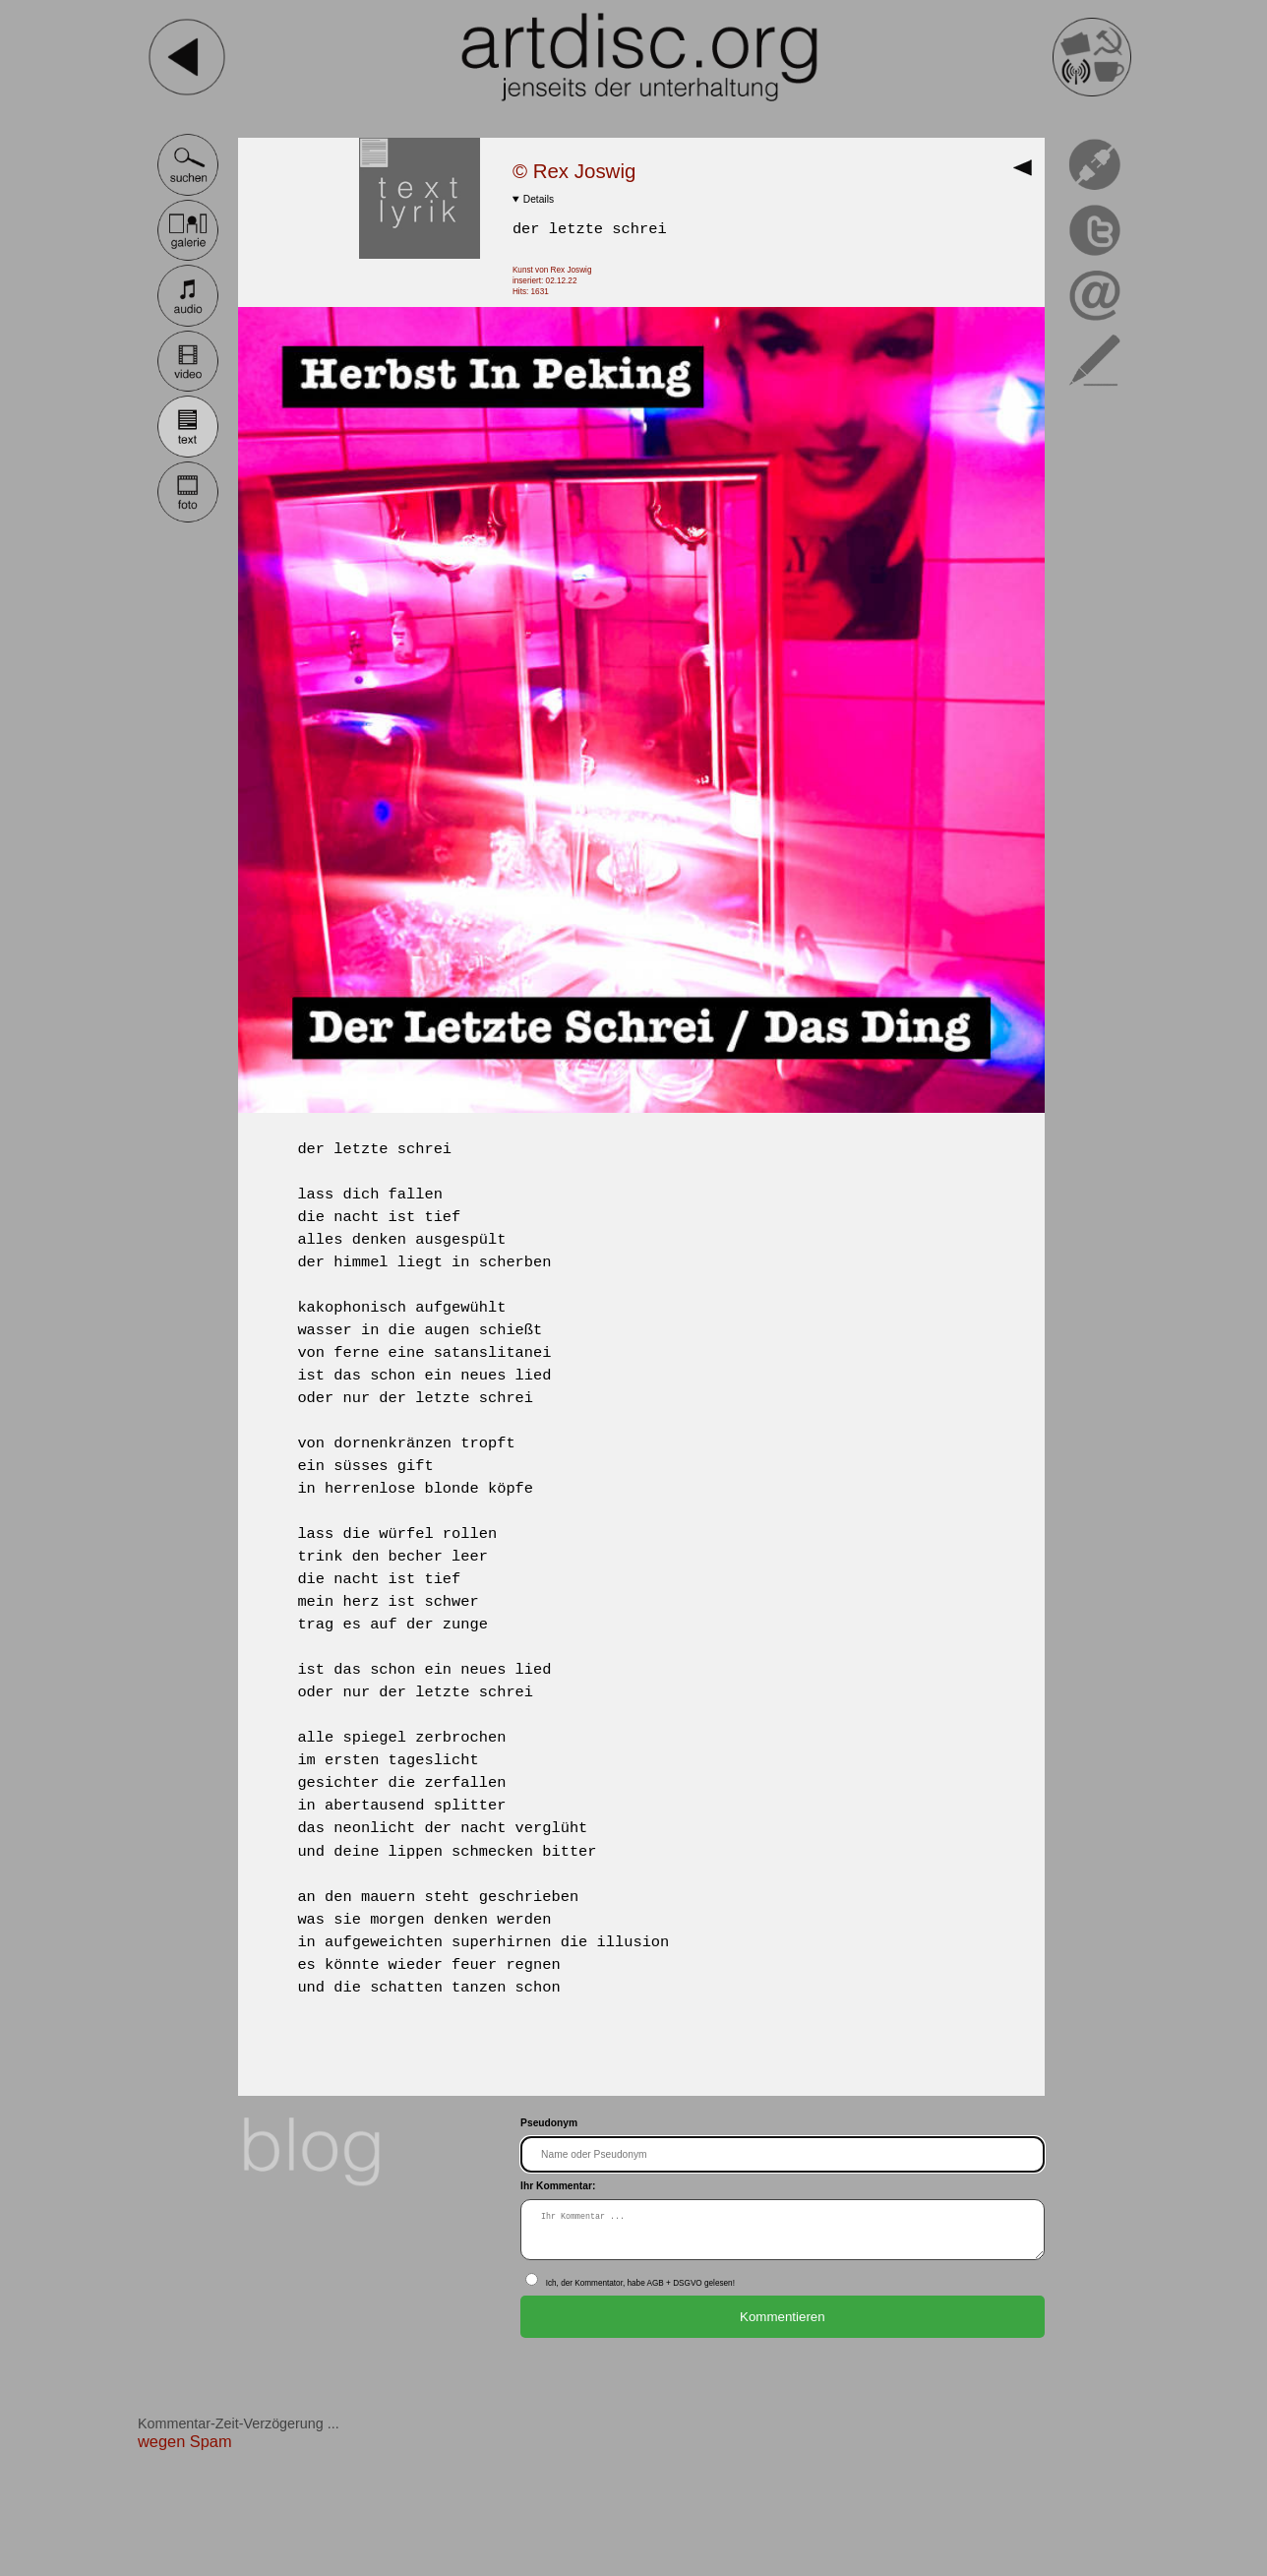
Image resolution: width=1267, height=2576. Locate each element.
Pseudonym (548, 2122)
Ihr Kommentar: (557, 2185)
